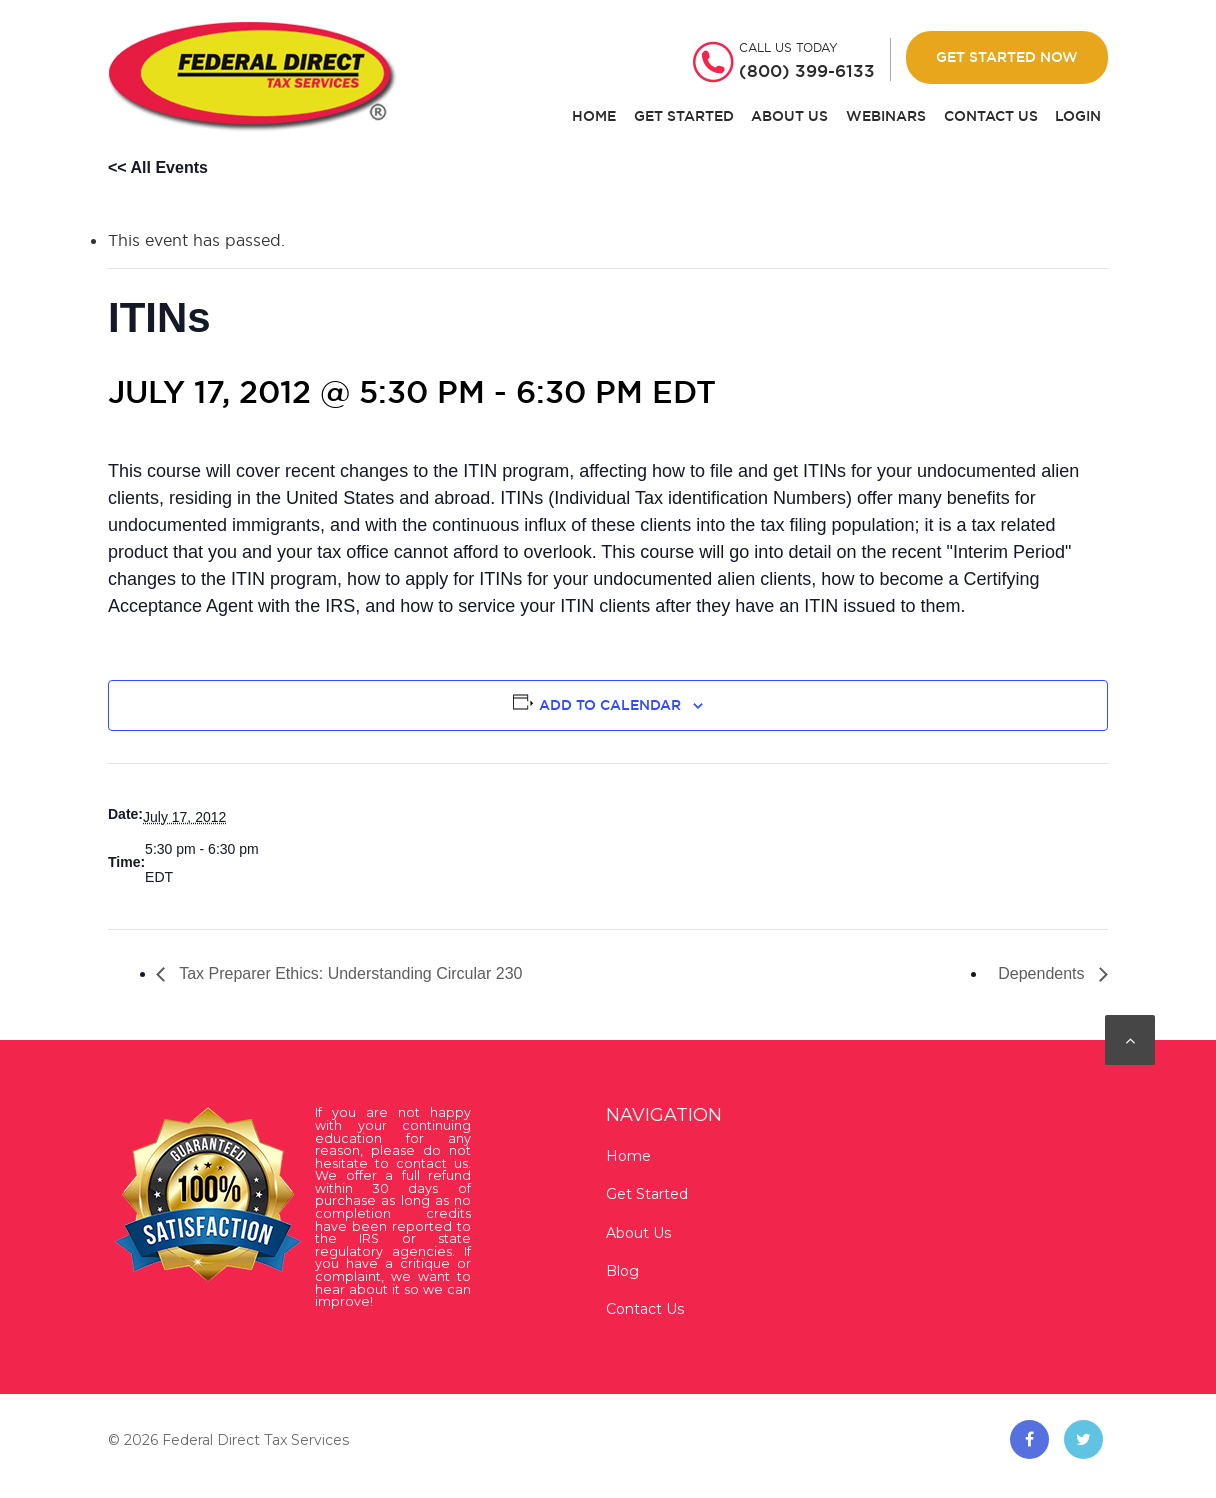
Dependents (1043, 973)
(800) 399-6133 (807, 71)
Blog (622, 1271)
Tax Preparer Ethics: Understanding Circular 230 (348, 973)
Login (1078, 116)
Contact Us (991, 116)
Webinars (886, 116)
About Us (789, 116)
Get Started (684, 116)
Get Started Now (1007, 57)
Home (594, 116)
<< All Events (158, 167)
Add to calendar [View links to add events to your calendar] (610, 705)
